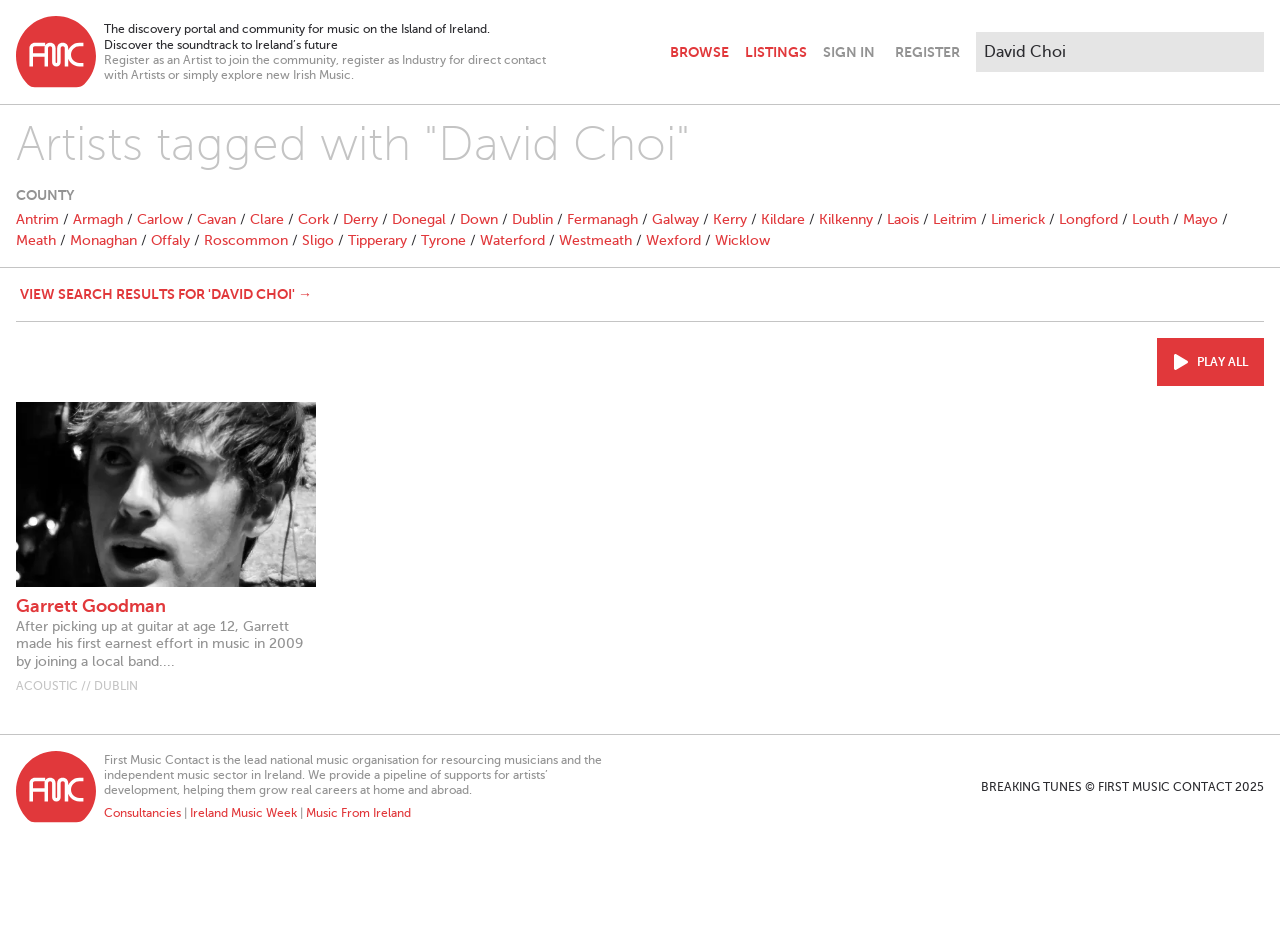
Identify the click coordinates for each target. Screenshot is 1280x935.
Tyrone (443, 240)
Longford (1088, 219)
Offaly (170, 240)
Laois (903, 219)
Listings (776, 52)
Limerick (1018, 219)
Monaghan (103, 240)
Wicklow (742, 240)
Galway (675, 219)
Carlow (160, 219)
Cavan (216, 219)
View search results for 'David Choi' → (166, 294)
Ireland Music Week (243, 813)
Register (927, 52)
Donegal (419, 219)
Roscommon (246, 240)
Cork (313, 219)
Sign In (849, 52)
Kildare (783, 219)
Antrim (37, 219)
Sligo (318, 240)
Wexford (673, 240)
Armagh (98, 219)
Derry (360, 219)
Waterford (512, 240)
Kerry (730, 219)
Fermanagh (602, 219)
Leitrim (955, 219)
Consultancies (142, 813)
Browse (699, 52)
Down (479, 219)
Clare (267, 219)
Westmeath (595, 240)
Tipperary (377, 240)
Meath (36, 240)
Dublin (532, 219)
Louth (1150, 219)
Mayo (1200, 219)
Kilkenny (846, 219)
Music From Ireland (358, 813)
